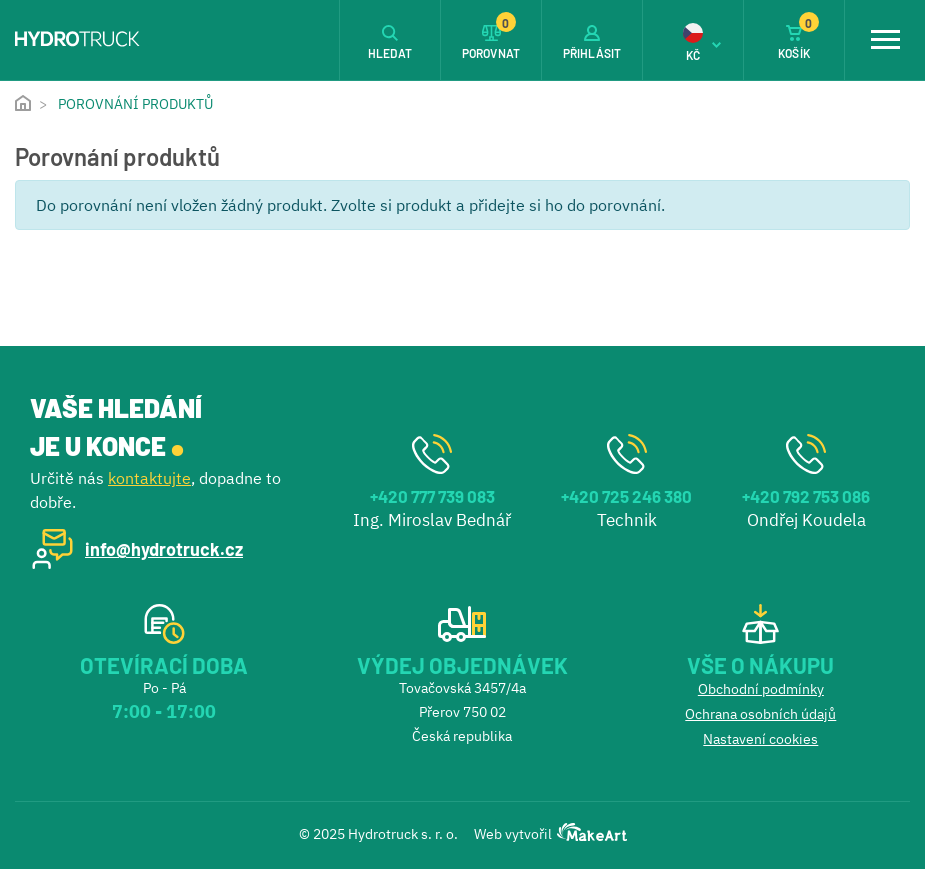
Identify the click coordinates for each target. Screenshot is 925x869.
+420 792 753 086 (806, 496)
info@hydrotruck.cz (164, 549)
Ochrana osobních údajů (760, 714)
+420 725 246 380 (626, 496)
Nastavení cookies (760, 739)
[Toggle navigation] (885, 40)
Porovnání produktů (135, 104)
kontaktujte (149, 478)
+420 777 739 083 (432, 496)
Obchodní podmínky (761, 689)
